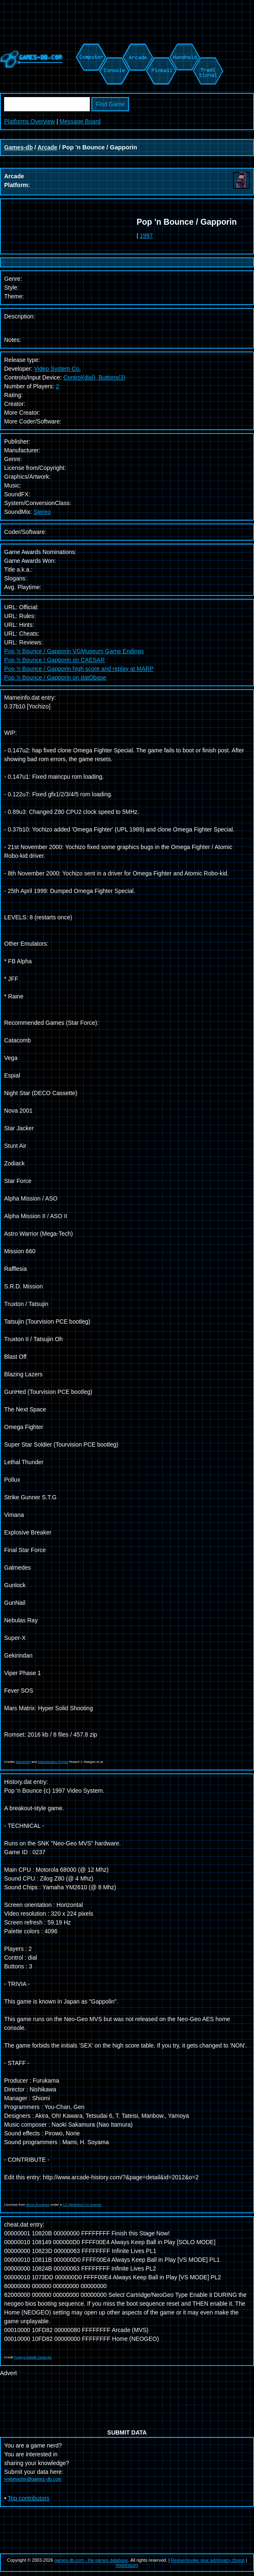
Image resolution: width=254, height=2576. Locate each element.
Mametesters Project (53, 1762)
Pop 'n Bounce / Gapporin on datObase (55, 677)
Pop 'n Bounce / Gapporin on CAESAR (54, 660)
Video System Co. (57, 368)
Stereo (42, 511)
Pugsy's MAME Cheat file (33, 2357)
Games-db (18, 147)
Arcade (47, 147)
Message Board (80, 121)
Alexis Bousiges (37, 2205)
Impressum (127, 2565)
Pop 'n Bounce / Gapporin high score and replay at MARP (79, 668)
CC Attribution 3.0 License (82, 2205)
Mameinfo (23, 1762)
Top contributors (29, 2498)
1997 (146, 235)
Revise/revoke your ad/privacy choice (208, 2560)
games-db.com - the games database (91, 2560)
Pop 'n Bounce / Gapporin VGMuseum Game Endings (74, 651)
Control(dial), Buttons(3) (95, 377)
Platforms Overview (29, 121)
